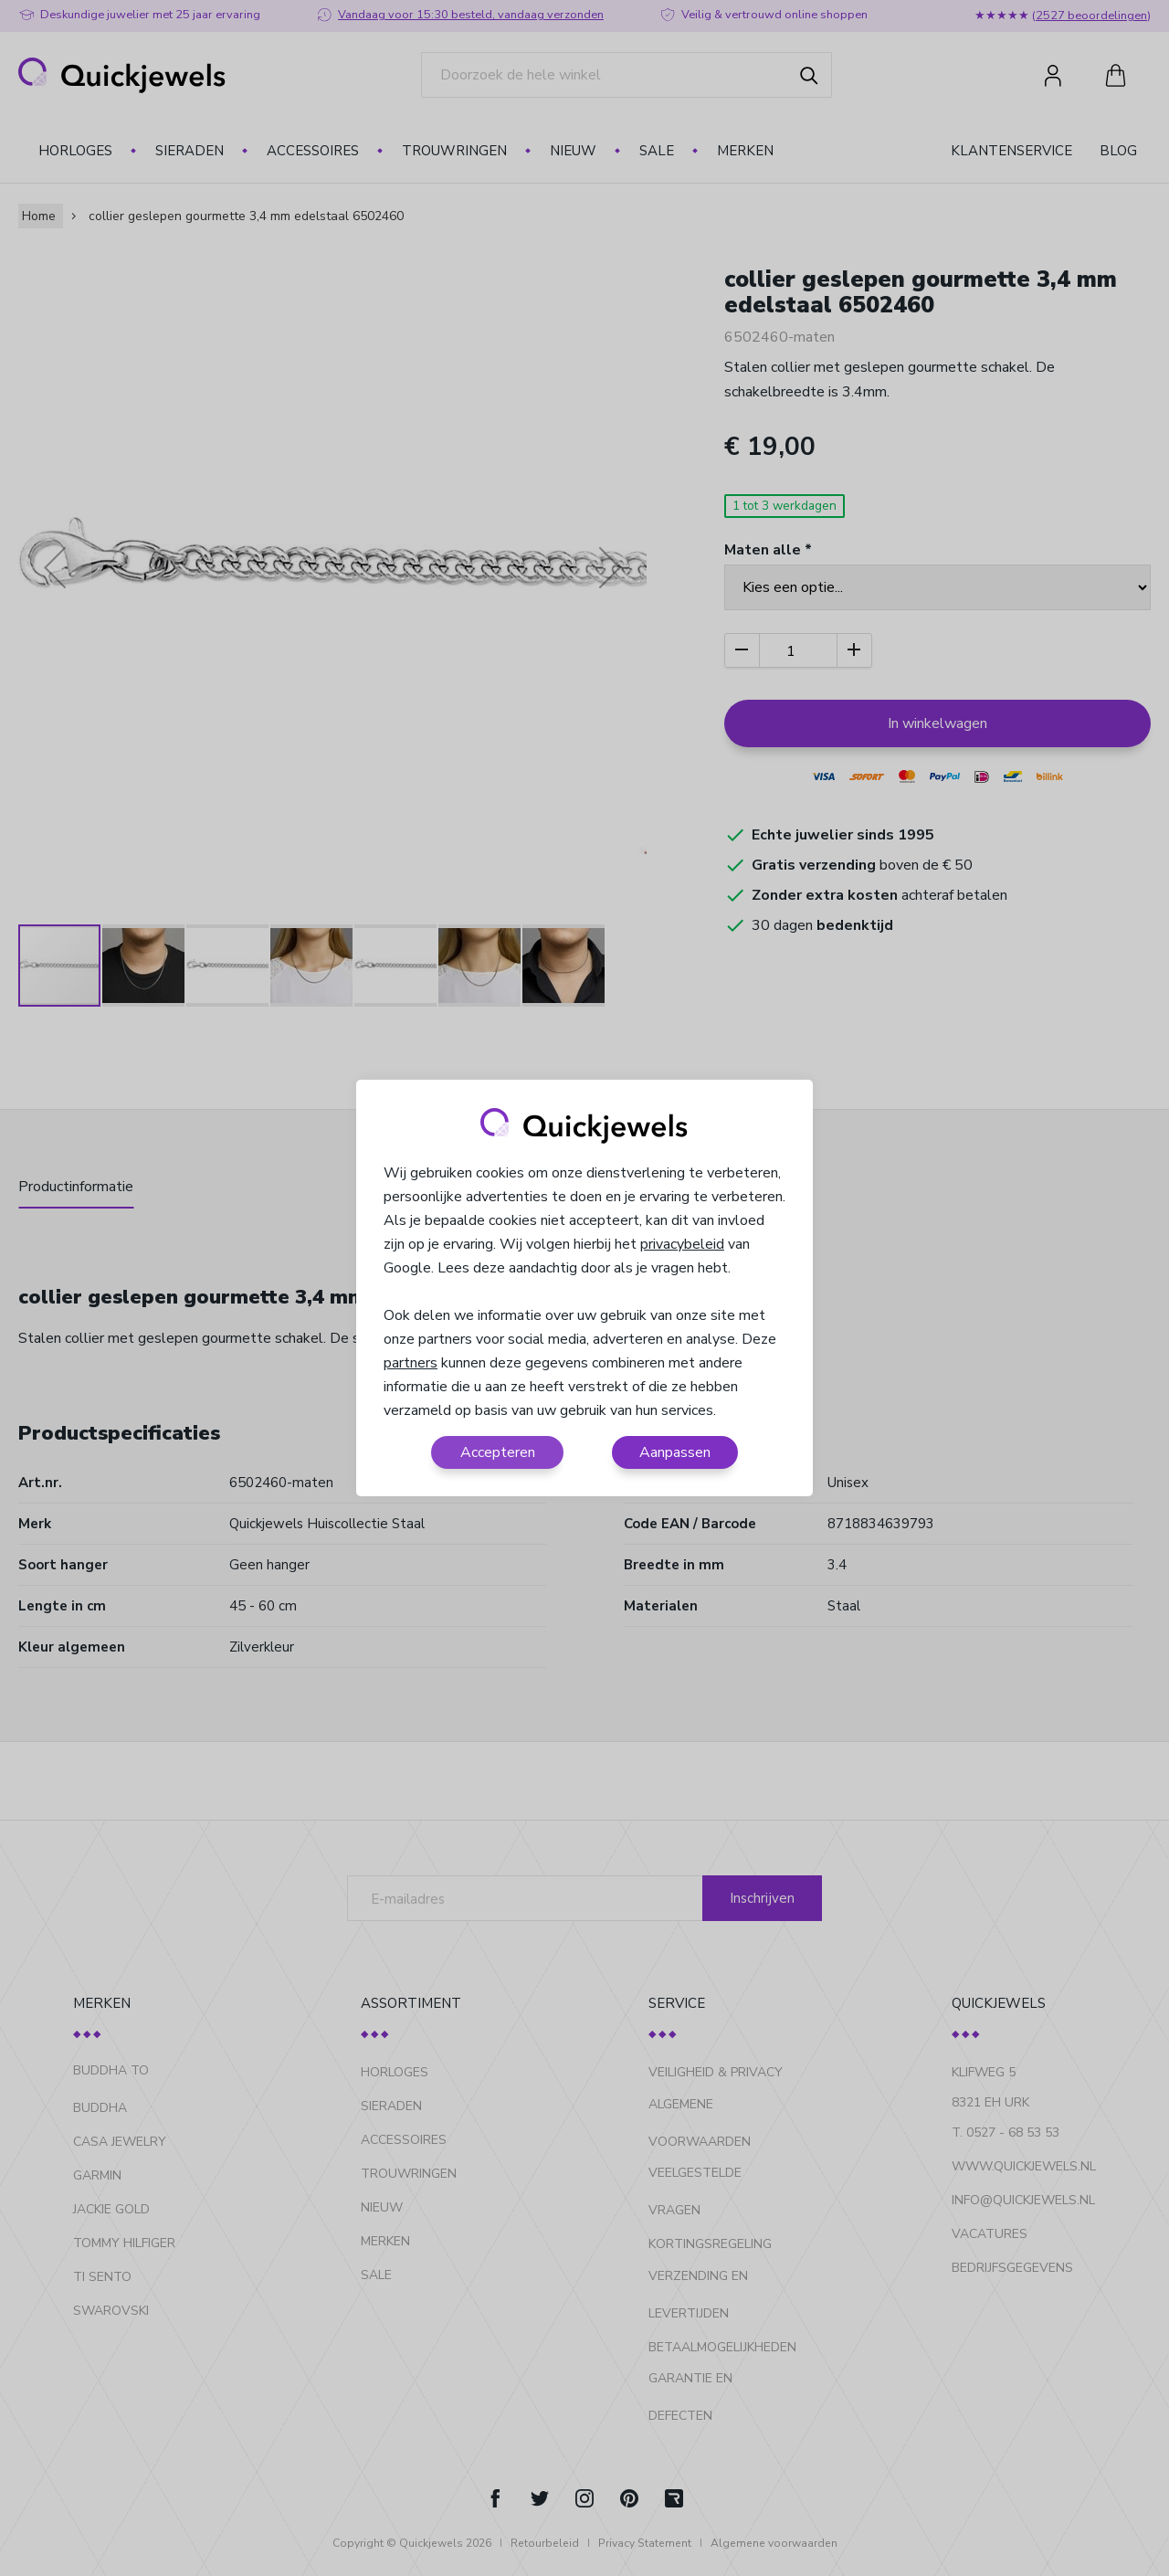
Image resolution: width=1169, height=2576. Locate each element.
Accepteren (497, 1452)
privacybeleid (682, 1244)
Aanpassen (675, 1452)
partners (410, 1363)
